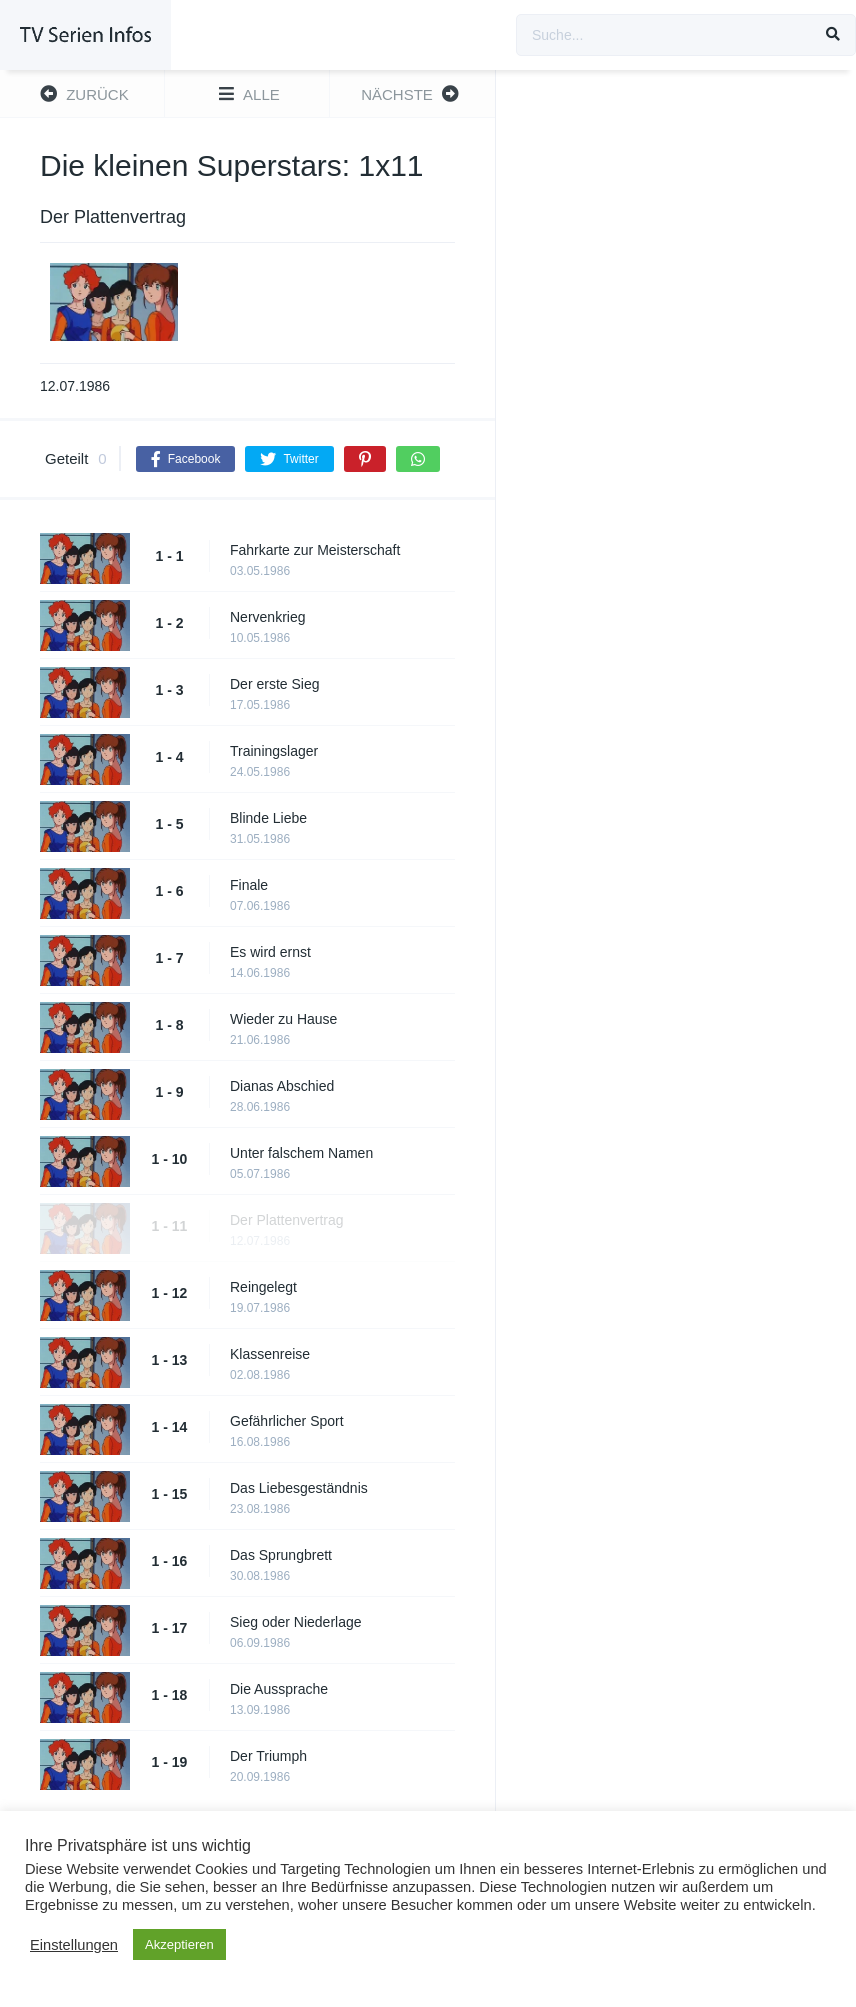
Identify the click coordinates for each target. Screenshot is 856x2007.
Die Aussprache (279, 1689)
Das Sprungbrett (281, 1555)
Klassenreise (270, 1354)
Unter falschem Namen (301, 1153)
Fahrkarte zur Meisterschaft (315, 550)
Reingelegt (263, 1287)
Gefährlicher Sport (287, 1421)
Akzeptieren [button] (179, 1944)
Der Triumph (268, 1756)
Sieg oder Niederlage (296, 1622)
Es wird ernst (270, 952)
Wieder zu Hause (283, 1019)
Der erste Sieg (274, 684)
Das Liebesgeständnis (299, 1488)
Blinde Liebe (268, 818)
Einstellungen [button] (74, 1945)
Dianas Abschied (282, 1086)
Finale (249, 885)
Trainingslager (274, 751)
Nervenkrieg (267, 617)
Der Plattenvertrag (287, 1220)
